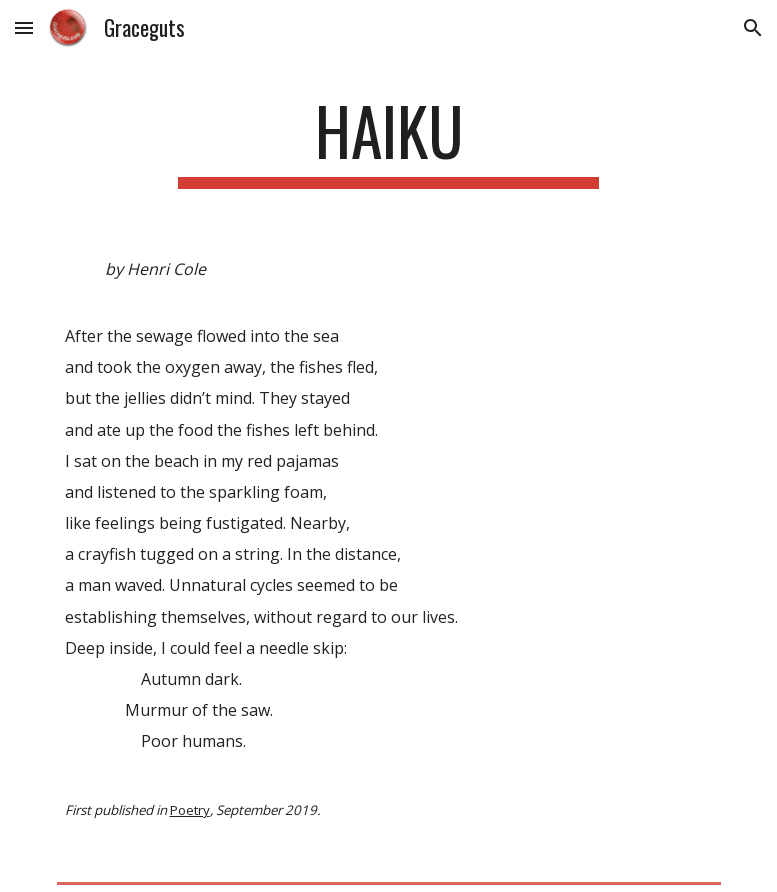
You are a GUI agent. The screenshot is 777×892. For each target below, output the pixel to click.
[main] (388, 140)
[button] (24, 27)
